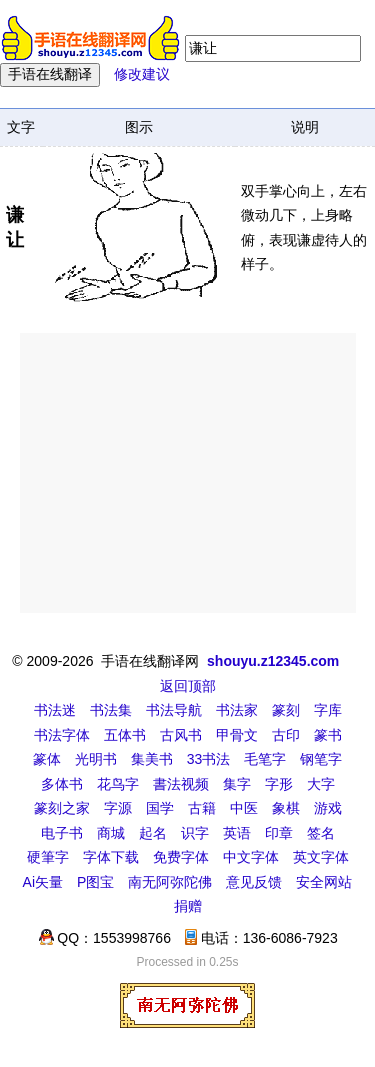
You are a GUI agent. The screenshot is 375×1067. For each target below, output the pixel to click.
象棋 (286, 808)
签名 (321, 833)
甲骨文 (237, 735)
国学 (160, 808)
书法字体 (62, 735)
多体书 (62, 784)
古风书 (181, 735)
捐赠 (188, 906)
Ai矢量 (43, 882)
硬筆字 (48, 857)
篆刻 (286, 710)
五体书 (125, 735)
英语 (237, 833)
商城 (111, 833)
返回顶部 (188, 686)
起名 (153, 833)
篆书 (328, 735)
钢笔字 (321, 759)
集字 (237, 784)
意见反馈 (254, 882)
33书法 (209, 759)
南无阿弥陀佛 (170, 882)
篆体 (47, 759)
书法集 (111, 710)
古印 (286, 735)
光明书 (96, 759)
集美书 (152, 759)
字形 (279, 784)
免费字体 (181, 857)
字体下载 (111, 857)
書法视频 (181, 784)
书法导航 (174, 710)
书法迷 (55, 710)
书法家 (237, 710)
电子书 (62, 833)
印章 (279, 833)
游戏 (328, 808)
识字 (195, 833)
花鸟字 (118, 784)
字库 (328, 710)
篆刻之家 (62, 808)
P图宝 (95, 882)
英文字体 (321, 857)
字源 (118, 808)
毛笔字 (265, 759)
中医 (244, 808)
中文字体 (251, 857)
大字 (321, 784)
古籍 (202, 808)
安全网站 (324, 882)
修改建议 (142, 74)
